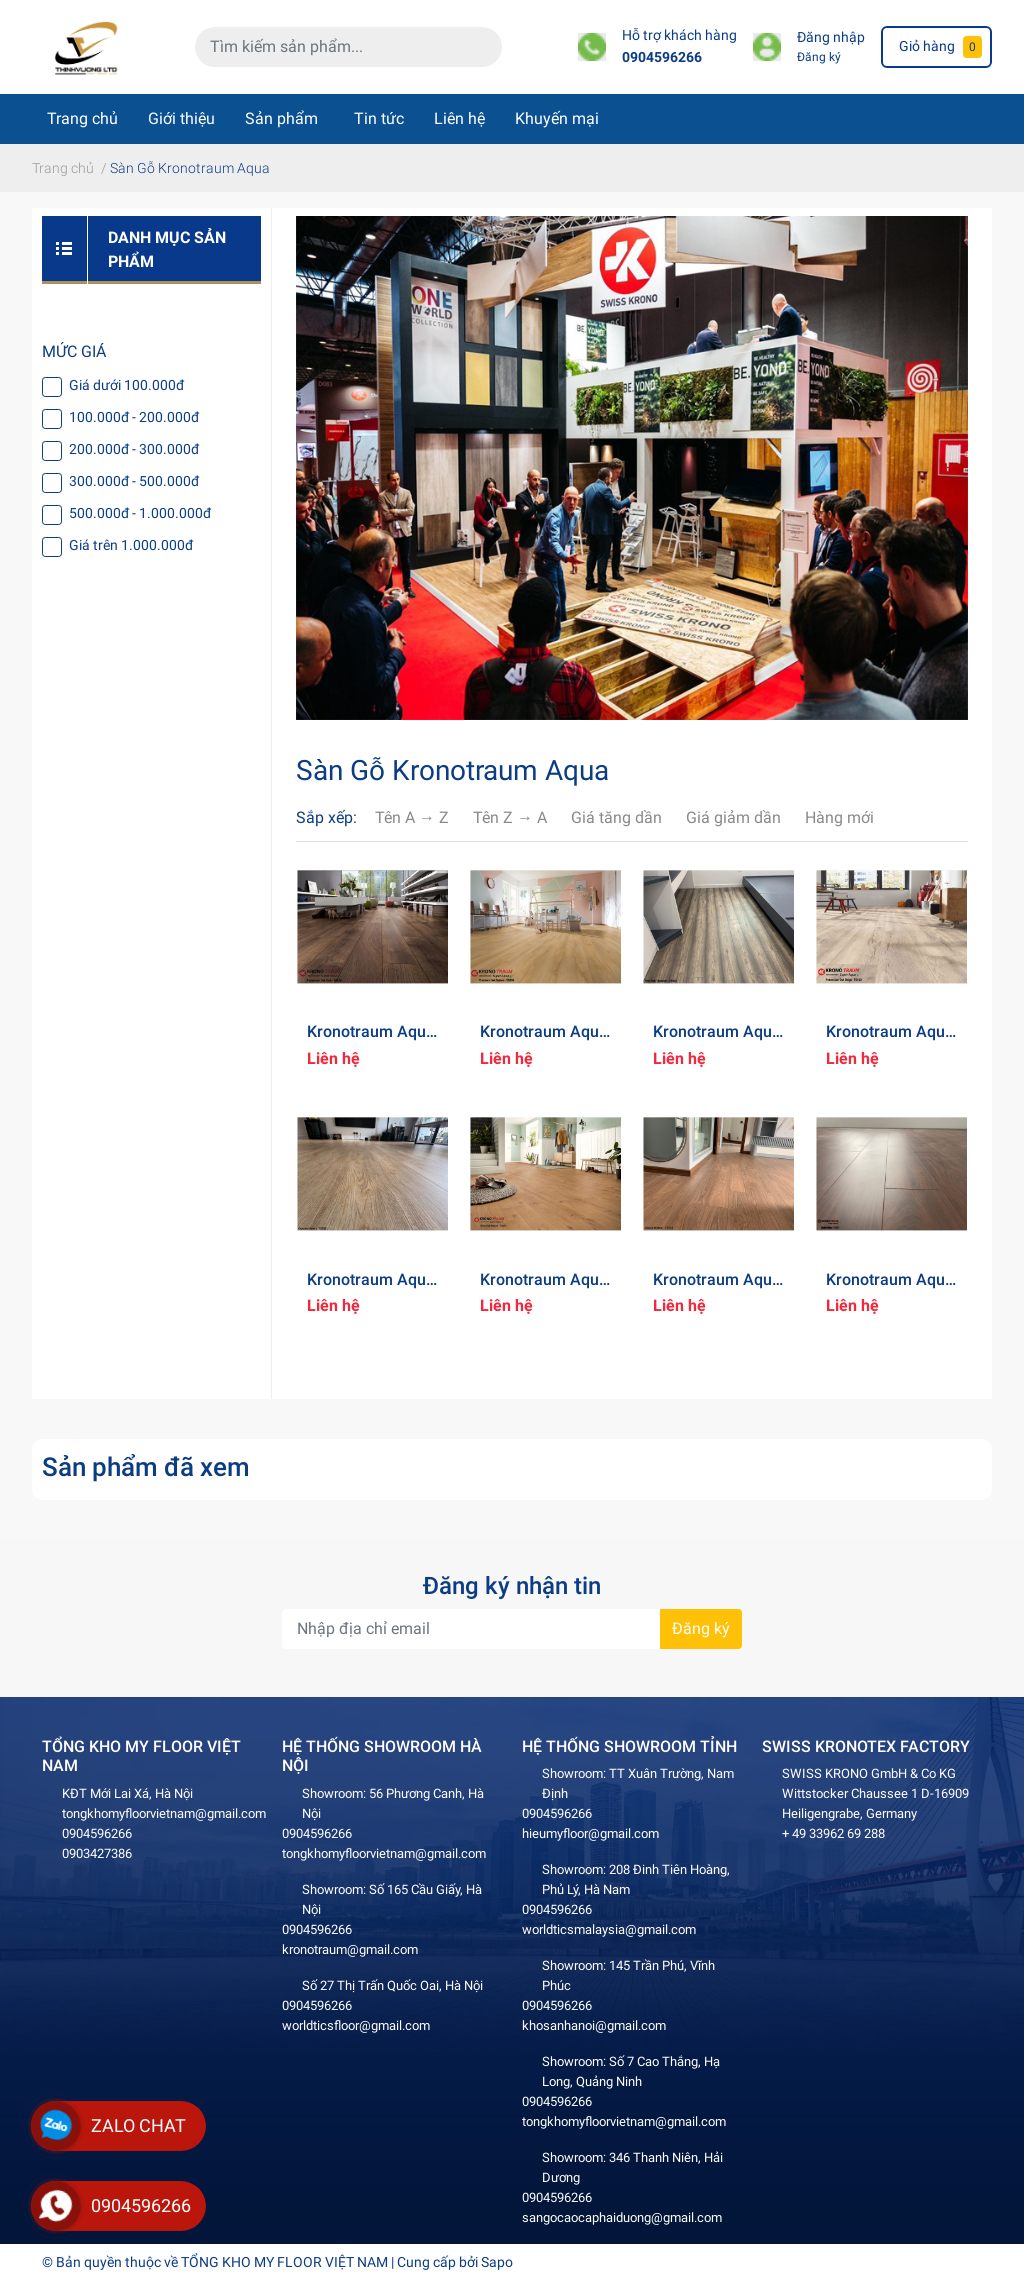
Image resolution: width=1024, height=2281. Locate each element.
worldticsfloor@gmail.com (356, 2025)
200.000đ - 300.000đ (134, 449)
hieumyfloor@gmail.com (590, 1833)
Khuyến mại (557, 118)
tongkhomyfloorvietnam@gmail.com (164, 1813)
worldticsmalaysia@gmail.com (609, 1929)
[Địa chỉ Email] (512, 1629)
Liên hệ (459, 118)
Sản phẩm (281, 118)
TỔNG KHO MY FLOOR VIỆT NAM (284, 2262)
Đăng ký (819, 57)
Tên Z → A (510, 817)
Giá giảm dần (733, 817)
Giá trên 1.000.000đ (131, 545)
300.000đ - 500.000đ (134, 481)
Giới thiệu (181, 118)
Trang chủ (82, 118)
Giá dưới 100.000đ (126, 385)
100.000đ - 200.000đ (134, 417)
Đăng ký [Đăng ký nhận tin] (701, 1628)
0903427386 (97, 1853)
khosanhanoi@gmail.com (594, 2025)
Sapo (497, 2262)
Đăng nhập (831, 37)
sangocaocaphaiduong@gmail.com (622, 2217)
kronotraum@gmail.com (350, 1949)
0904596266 (662, 57)
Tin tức (379, 118)
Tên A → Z (412, 817)
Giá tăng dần (616, 817)
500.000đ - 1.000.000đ (140, 513)
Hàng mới (839, 817)
